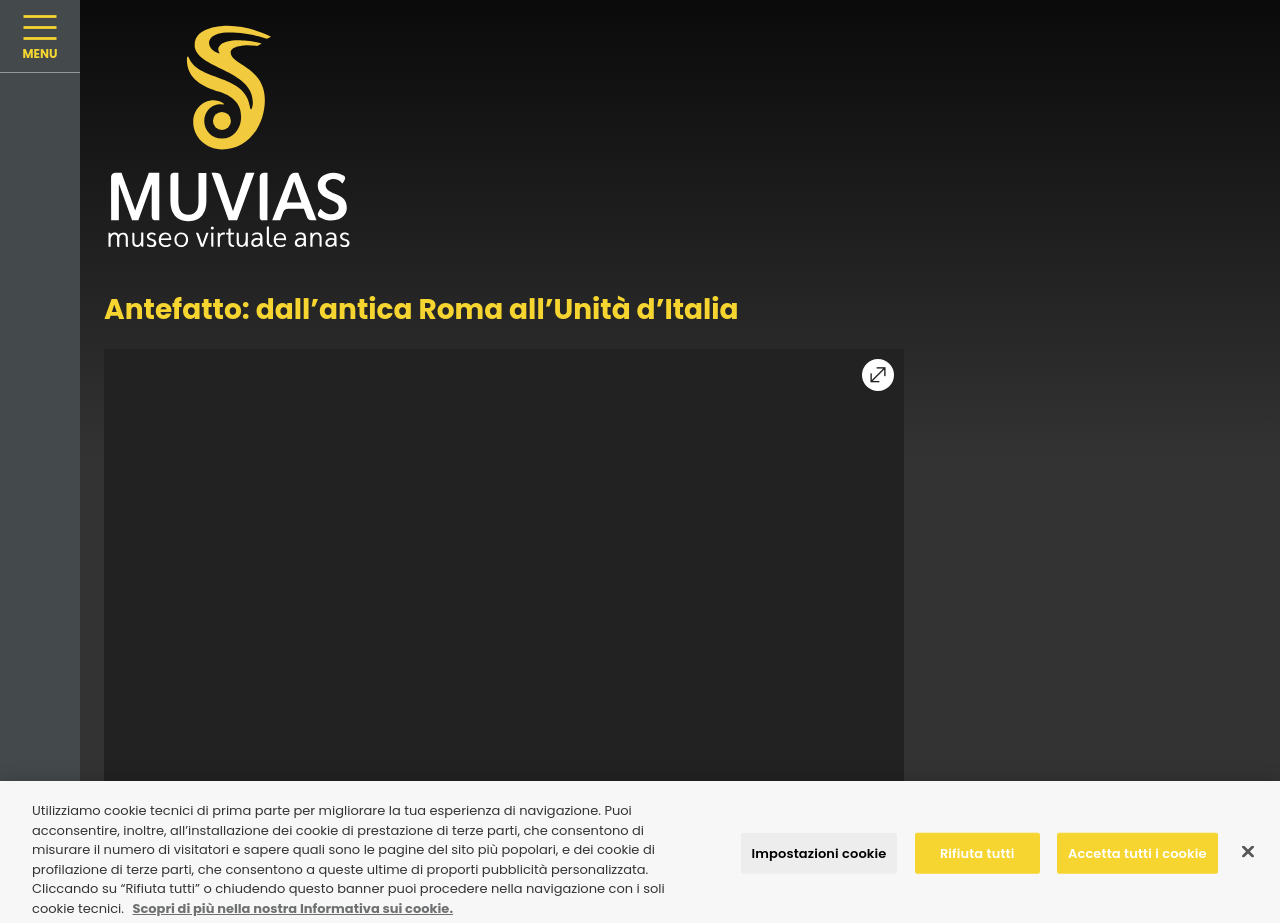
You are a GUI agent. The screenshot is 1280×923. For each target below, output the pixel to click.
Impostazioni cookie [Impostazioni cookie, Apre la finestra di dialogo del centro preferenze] (819, 856)
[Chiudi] (1248, 855)
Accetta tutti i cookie (1137, 856)
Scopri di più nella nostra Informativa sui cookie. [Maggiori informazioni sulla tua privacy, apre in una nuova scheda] (292, 912)
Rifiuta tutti (977, 856)
